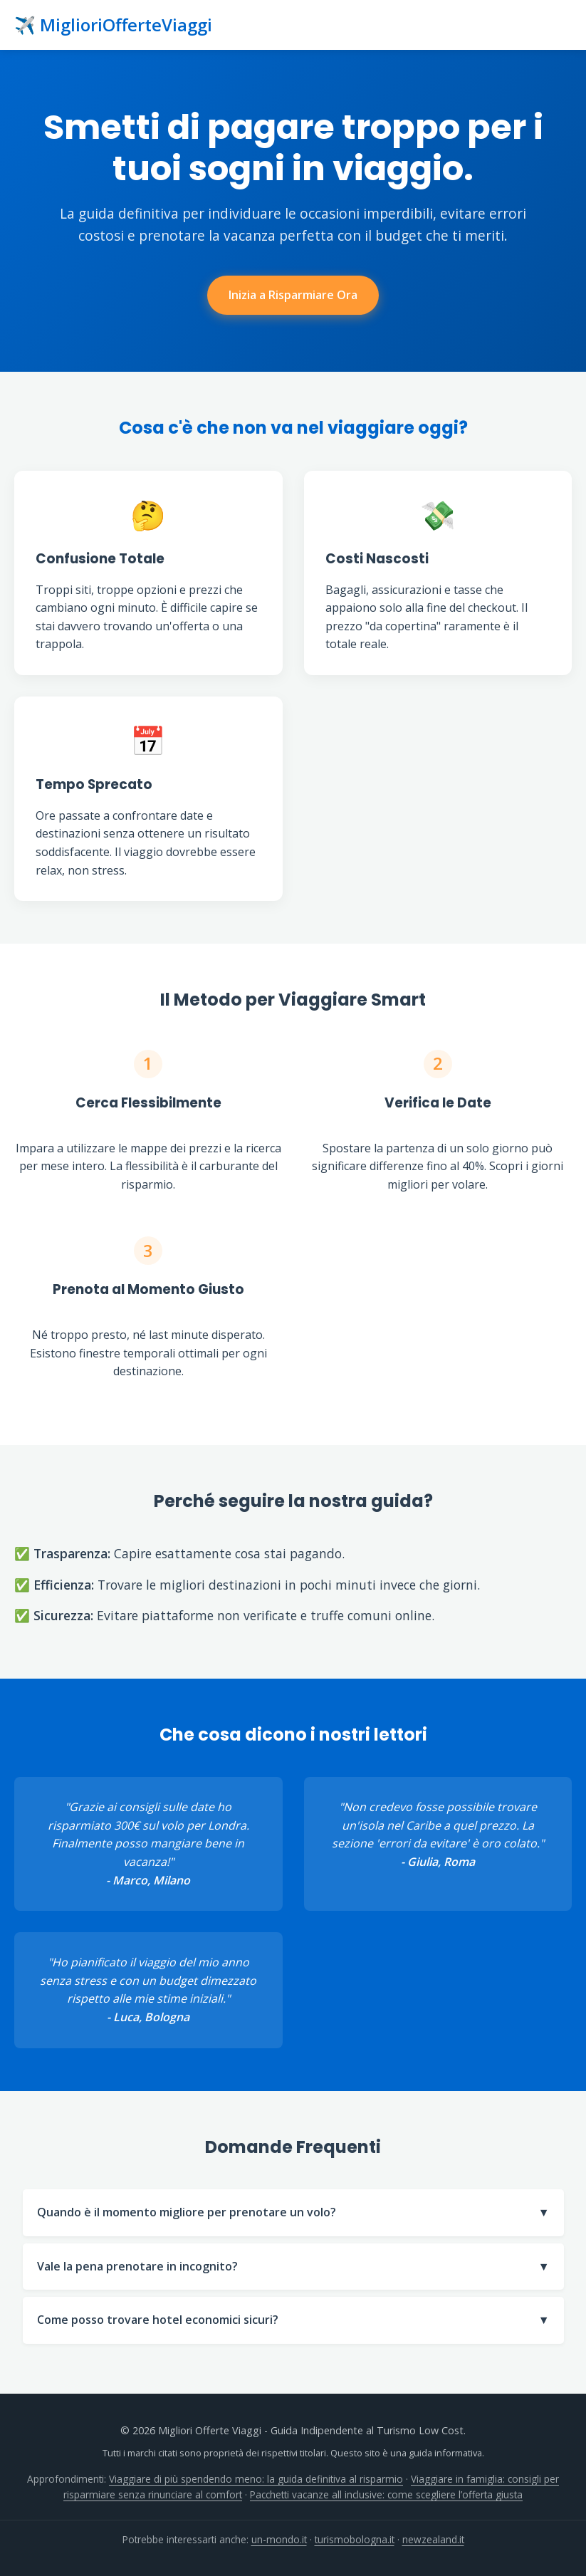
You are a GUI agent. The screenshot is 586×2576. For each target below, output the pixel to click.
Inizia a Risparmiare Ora (293, 295)
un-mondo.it (279, 2539)
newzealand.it (433, 2539)
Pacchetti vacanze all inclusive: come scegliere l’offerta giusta (386, 2494)
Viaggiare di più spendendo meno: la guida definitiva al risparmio (256, 2479)
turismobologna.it (354, 2539)
